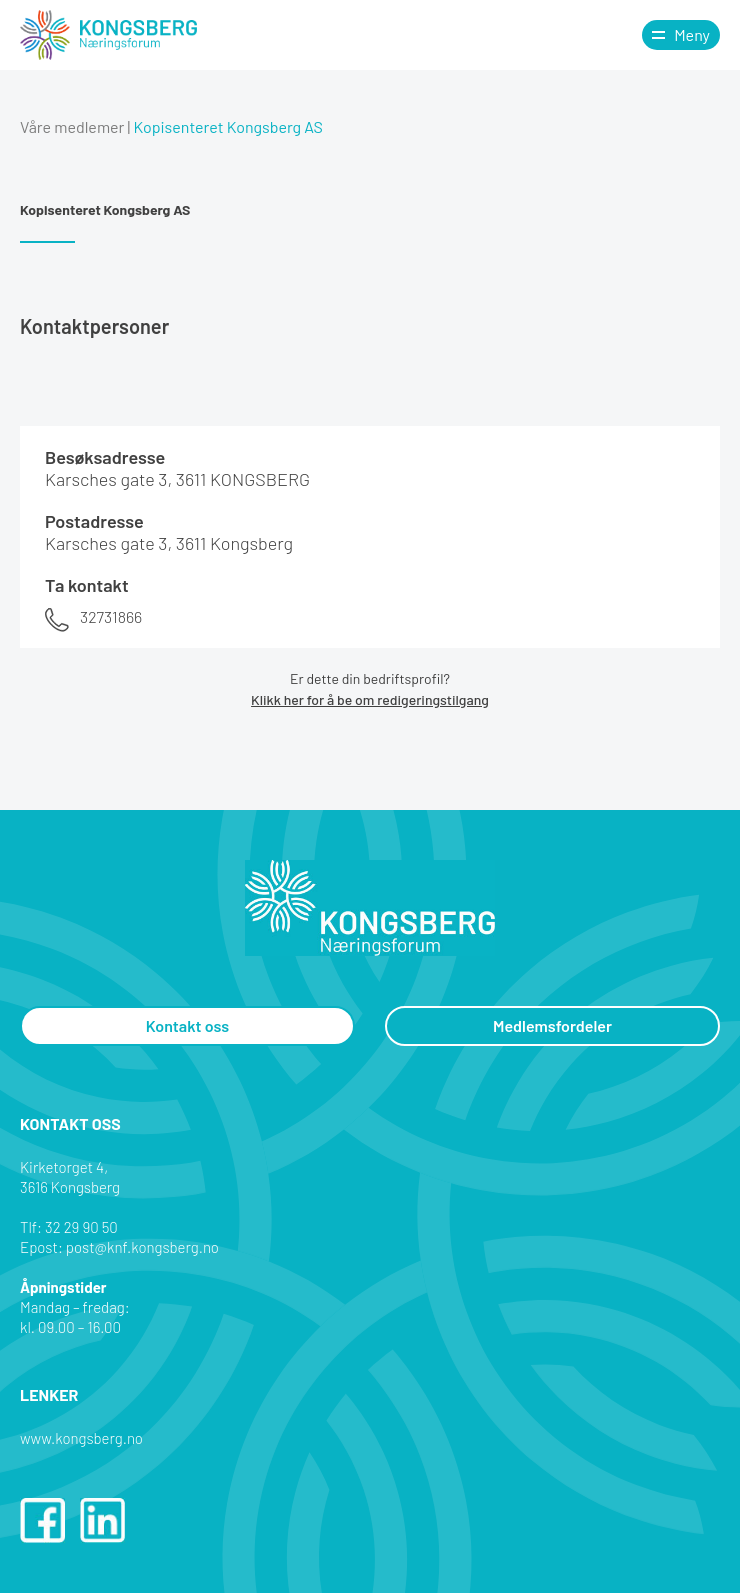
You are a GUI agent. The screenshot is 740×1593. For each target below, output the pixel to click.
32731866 (111, 616)
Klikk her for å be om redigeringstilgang (370, 699)
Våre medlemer (72, 126)
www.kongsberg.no (81, 1438)
